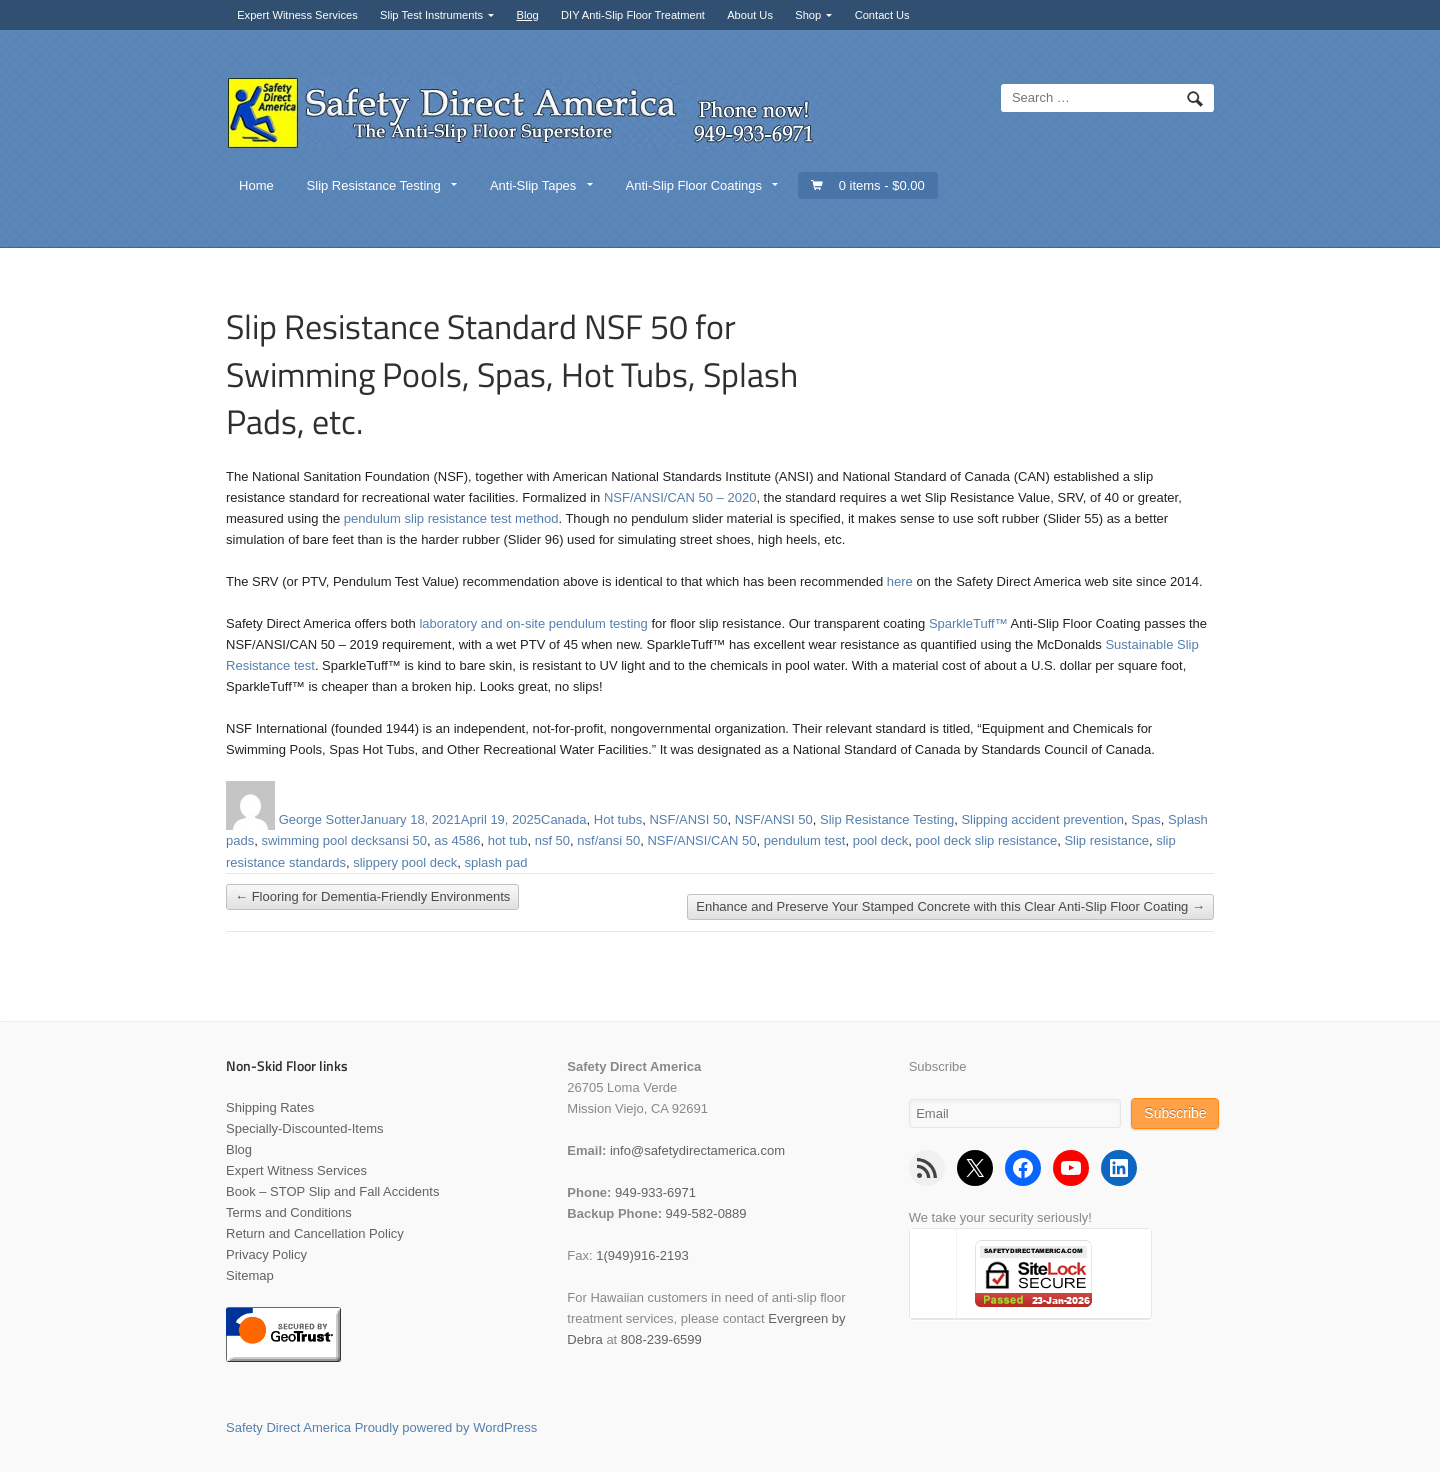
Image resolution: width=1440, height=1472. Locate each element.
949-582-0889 (706, 1213)
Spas (1146, 819)
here (900, 581)
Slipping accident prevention (1042, 819)
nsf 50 (552, 840)
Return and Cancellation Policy (315, 1233)
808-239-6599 (661, 1339)
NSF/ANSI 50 (688, 819)
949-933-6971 (655, 1192)
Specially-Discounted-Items (305, 1128)
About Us (750, 15)
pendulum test (805, 840)
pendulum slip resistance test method (451, 518)
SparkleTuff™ (968, 623)
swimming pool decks (323, 840)
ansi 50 (406, 840)
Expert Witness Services (297, 15)
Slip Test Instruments (431, 15)
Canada (564, 819)
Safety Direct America (288, 1427)
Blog (527, 15)
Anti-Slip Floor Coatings (693, 185)
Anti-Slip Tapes (533, 185)
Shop (808, 15)
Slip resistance (1106, 840)
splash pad (496, 862)
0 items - (882, 185)
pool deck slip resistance (987, 840)
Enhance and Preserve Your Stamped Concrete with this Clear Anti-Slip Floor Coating (950, 907)
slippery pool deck (405, 862)
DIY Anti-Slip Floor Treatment (633, 15)
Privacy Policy (266, 1254)
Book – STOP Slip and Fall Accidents (332, 1191)
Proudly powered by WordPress (446, 1427)
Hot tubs (618, 819)
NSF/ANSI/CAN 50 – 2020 (680, 497)
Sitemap (250, 1275)
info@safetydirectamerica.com (697, 1150)
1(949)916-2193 (642, 1255)
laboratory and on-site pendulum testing (533, 623)
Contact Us (882, 15)
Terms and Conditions (289, 1212)
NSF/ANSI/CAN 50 (701, 840)
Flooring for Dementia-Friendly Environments (372, 897)
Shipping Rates (270, 1107)
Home (256, 185)
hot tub (508, 840)
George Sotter (320, 819)
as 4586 (457, 840)
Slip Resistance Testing (374, 185)
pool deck (881, 840)
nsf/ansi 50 (608, 840)
